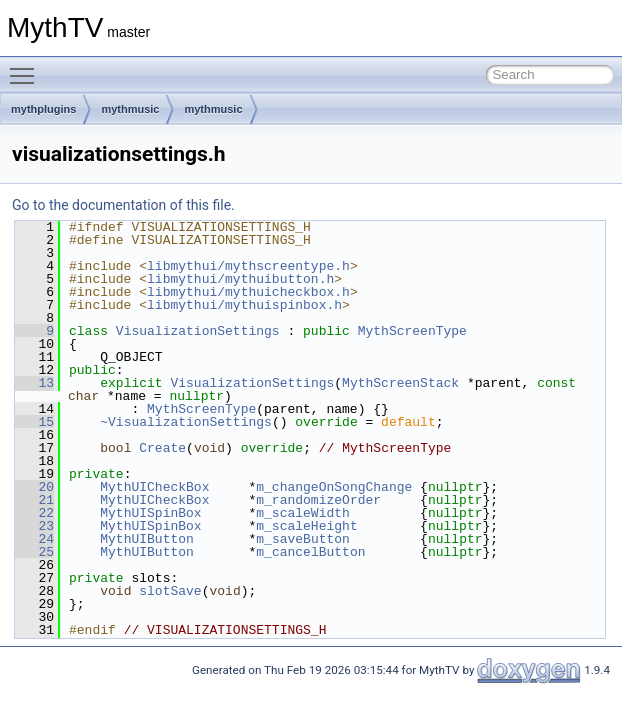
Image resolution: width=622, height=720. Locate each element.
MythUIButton (147, 539)
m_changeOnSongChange (334, 487)
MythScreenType (412, 331)
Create (162, 448)
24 (34, 539)
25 (34, 552)
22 (34, 513)
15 (34, 422)
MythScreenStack (400, 383)
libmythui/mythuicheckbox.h (248, 292)
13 (34, 383)
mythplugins (43, 109)
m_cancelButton (310, 552)
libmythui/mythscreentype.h (248, 266)
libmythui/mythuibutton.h (240, 279)
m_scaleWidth (303, 513)
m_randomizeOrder (318, 500)
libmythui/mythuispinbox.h (244, 305)
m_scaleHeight (306, 526)
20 (34, 487)
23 (34, 526)
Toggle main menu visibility (27, 67)
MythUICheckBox (154, 487)
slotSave (170, 591)
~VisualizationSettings (186, 422)
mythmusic (130, 109)
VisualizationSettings (198, 331)
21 (34, 500)
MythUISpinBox (150, 513)
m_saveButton (303, 539)
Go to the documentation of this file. (123, 205)
